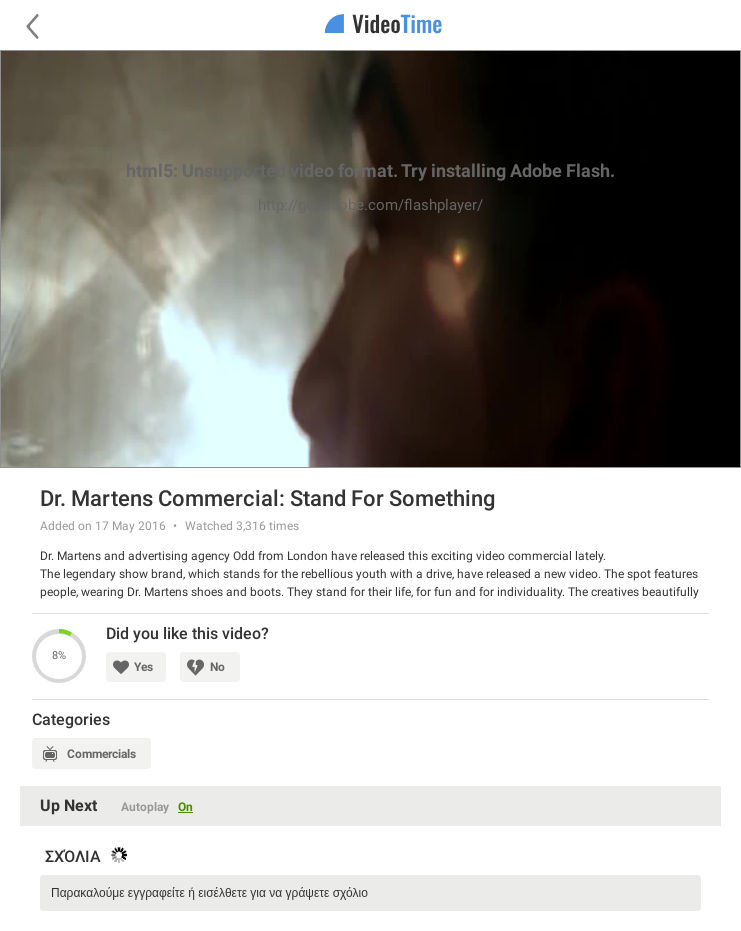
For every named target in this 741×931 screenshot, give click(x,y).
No (217, 667)
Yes (143, 667)
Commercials (101, 754)
